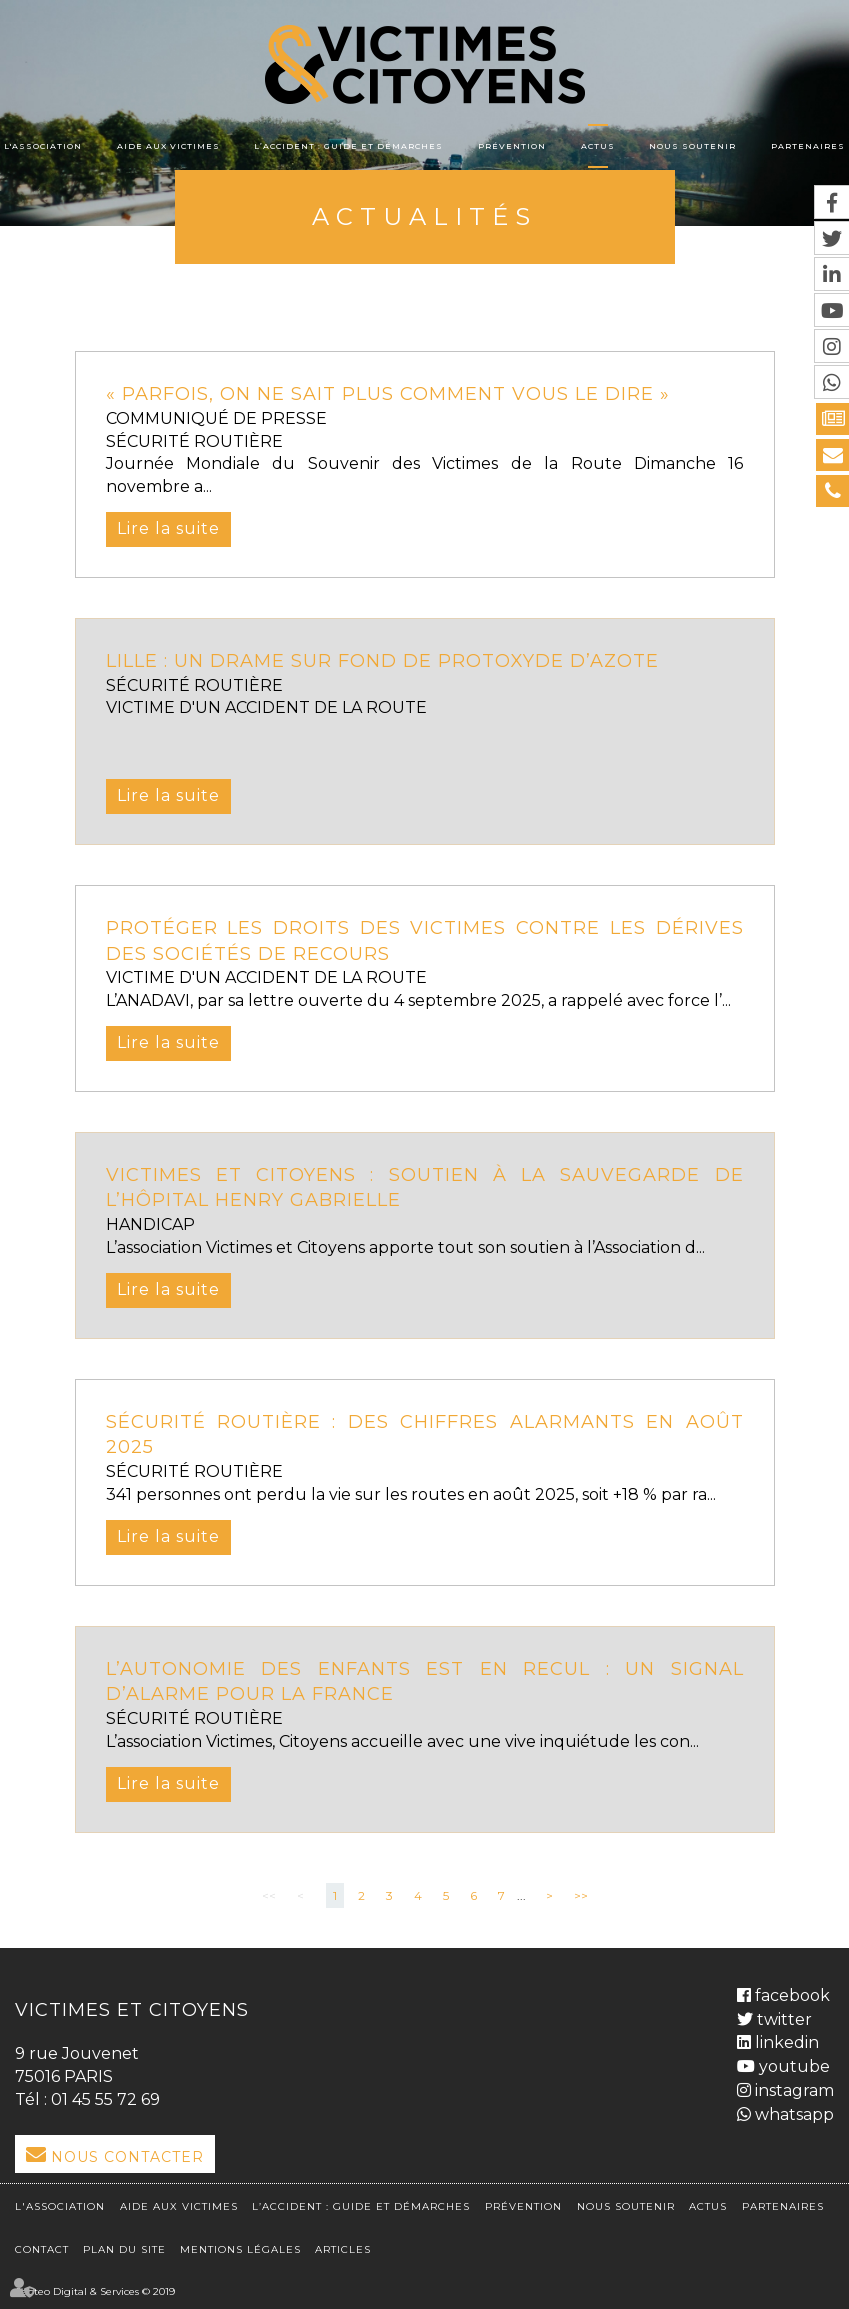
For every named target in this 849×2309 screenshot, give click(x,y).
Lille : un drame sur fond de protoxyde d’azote (382, 661)
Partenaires (808, 146)
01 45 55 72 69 (105, 2099)
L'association (43, 146)
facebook (790, 1995)
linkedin (785, 2042)
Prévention (512, 146)
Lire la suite (168, 528)
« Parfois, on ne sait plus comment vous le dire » (388, 394)
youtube (792, 2066)
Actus (598, 146)
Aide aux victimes (168, 146)
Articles (343, 2249)
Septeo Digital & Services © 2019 (95, 2291)
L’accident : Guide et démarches (348, 146)
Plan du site (124, 2249)
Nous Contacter (127, 2157)
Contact (42, 2249)
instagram (792, 2090)
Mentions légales (240, 2249)
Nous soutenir (692, 146)
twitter (782, 2019)
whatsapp (792, 2114)
